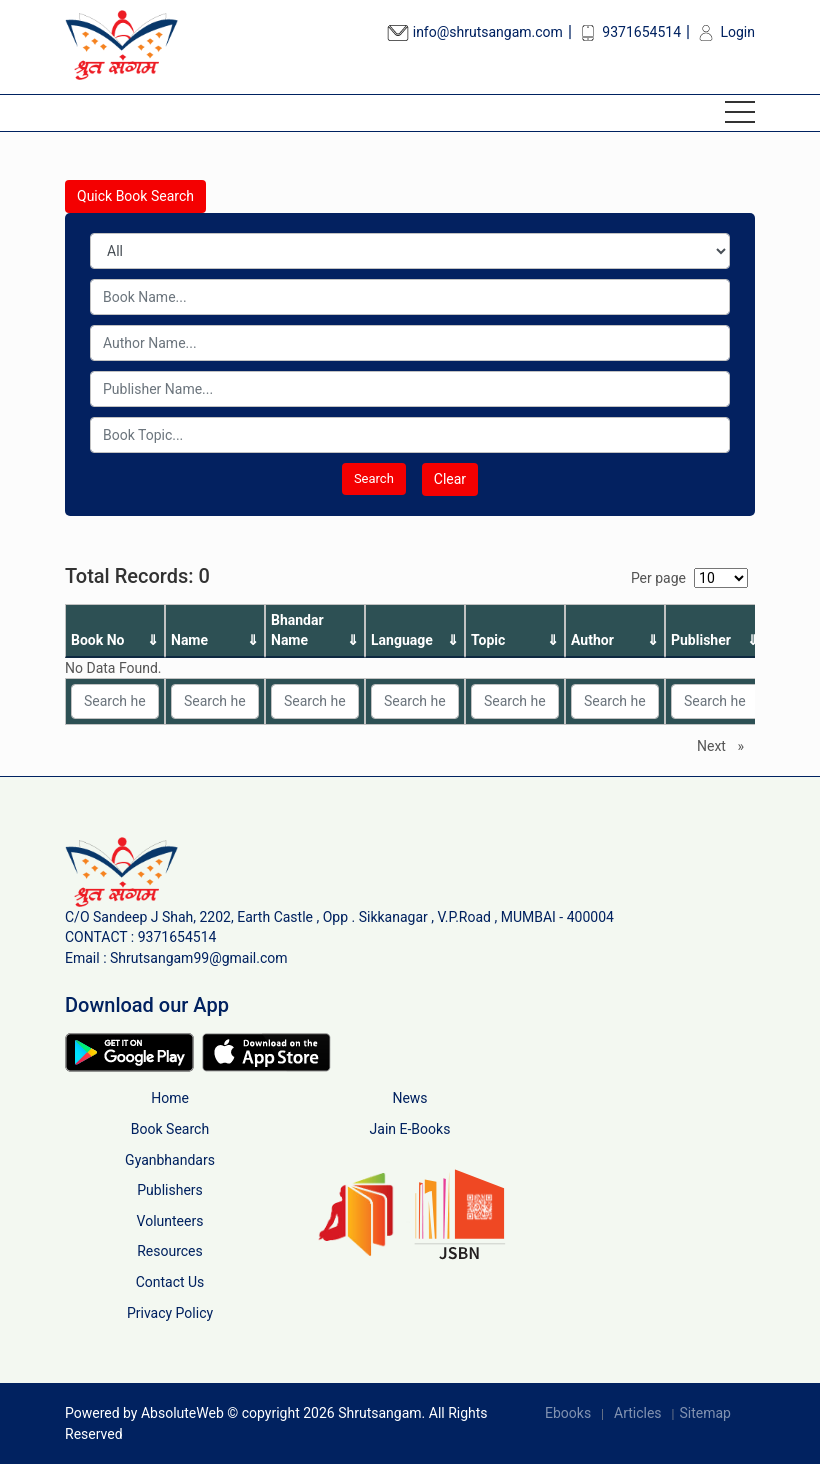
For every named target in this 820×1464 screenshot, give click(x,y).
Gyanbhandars (170, 1160)
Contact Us (170, 1282)
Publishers (170, 1190)
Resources (170, 1251)
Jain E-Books (410, 1129)
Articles (638, 1413)
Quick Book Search (135, 196)
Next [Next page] (725, 745)
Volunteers (170, 1221)
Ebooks (568, 1413)
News (409, 1098)
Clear (450, 479)
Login (725, 32)
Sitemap (704, 1413)
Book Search (170, 1129)
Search (374, 478)
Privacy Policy (170, 1313)
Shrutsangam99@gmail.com (199, 958)
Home (170, 1098)
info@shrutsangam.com (475, 32)
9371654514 (629, 32)
